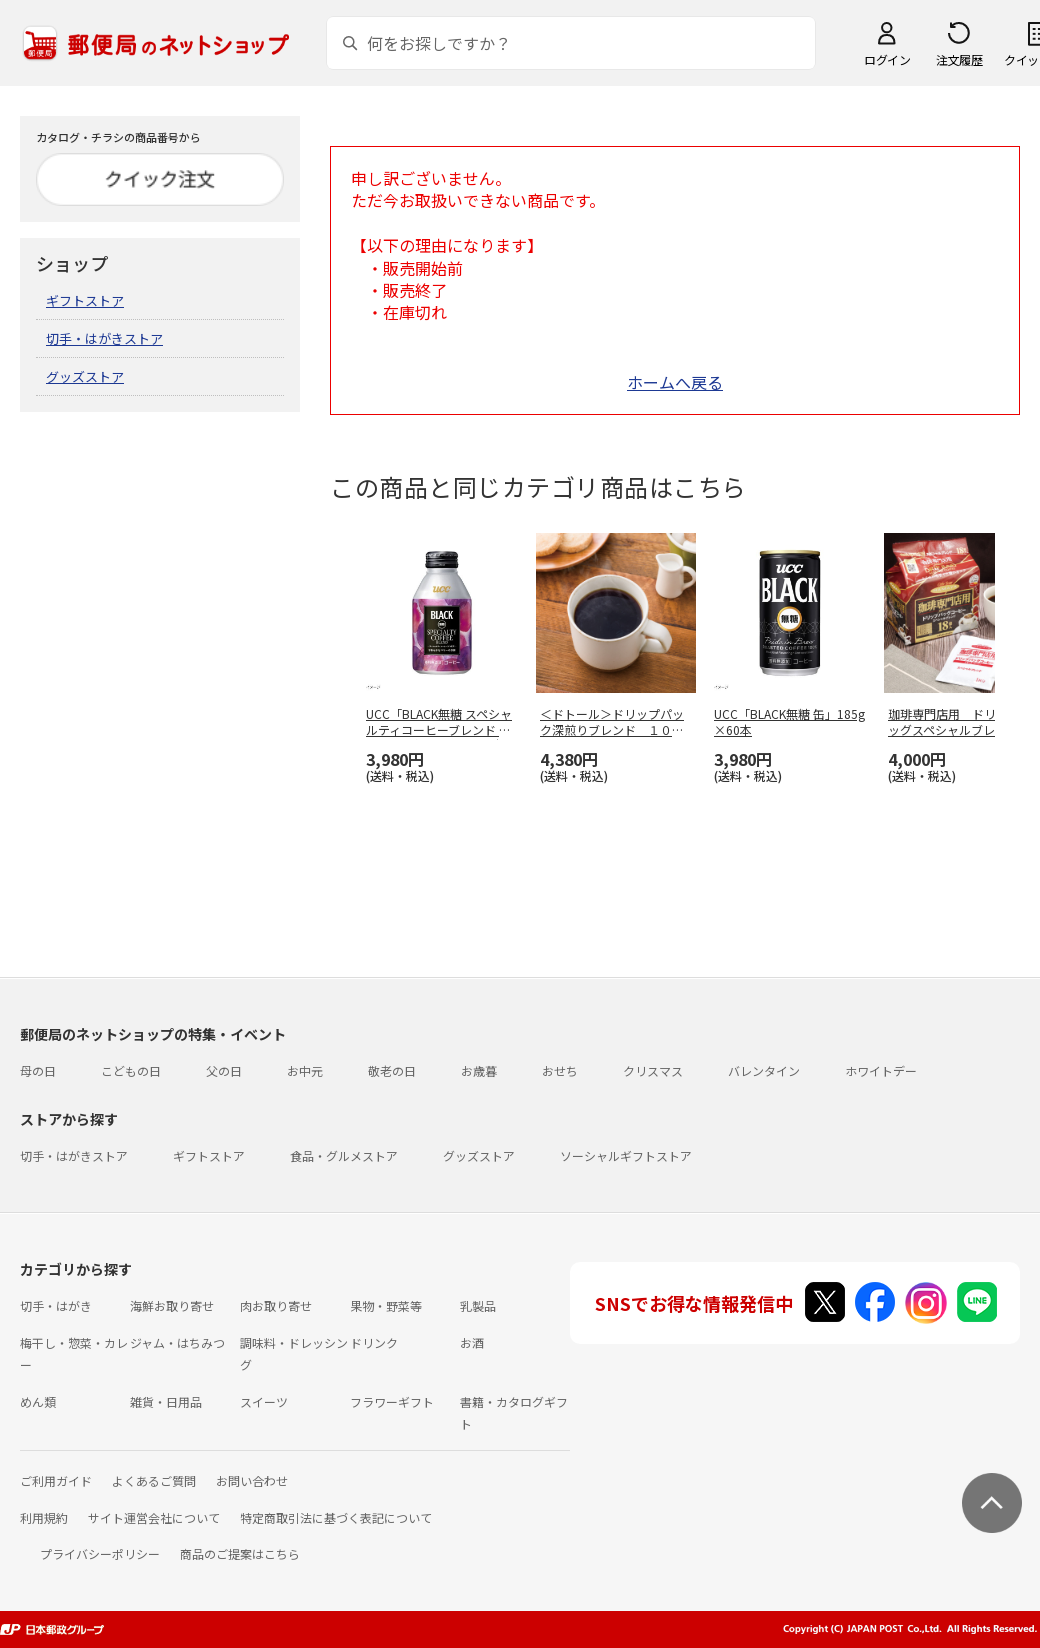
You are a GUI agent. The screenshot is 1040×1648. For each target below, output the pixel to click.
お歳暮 (479, 1070)
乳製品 (478, 1305)
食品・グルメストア (344, 1155)
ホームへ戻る (675, 382)
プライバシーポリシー (100, 1553)
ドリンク (374, 1342)
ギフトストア (85, 300)
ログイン (887, 59)
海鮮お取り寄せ (172, 1305)
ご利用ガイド (56, 1480)
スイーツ (264, 1401)
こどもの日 (131, 1070)
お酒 (472, 1342)
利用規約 (44, 1517)
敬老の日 (392, 1070)
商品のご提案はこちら (240, 1553)
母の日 (38, 1070)
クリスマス (653, 1070)
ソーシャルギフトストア (626, 1155)
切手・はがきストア (104, 338)
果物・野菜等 (386, 1305)
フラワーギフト (392, 1401)
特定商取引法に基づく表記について (336, 1517)
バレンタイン (764, 1070)
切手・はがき (56, 1305)
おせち (560, 1070)
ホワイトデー (881, 1070)
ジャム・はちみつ (177, 1342)
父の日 (224, 1070)
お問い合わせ (252, 1480)
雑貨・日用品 (166, 1401)
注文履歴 (959, 59)
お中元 (305, 1070)
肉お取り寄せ (276, 1305)
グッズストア (85, 376)
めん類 (38, 1401)
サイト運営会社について (154, 1517)
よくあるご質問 (154, 1480)
